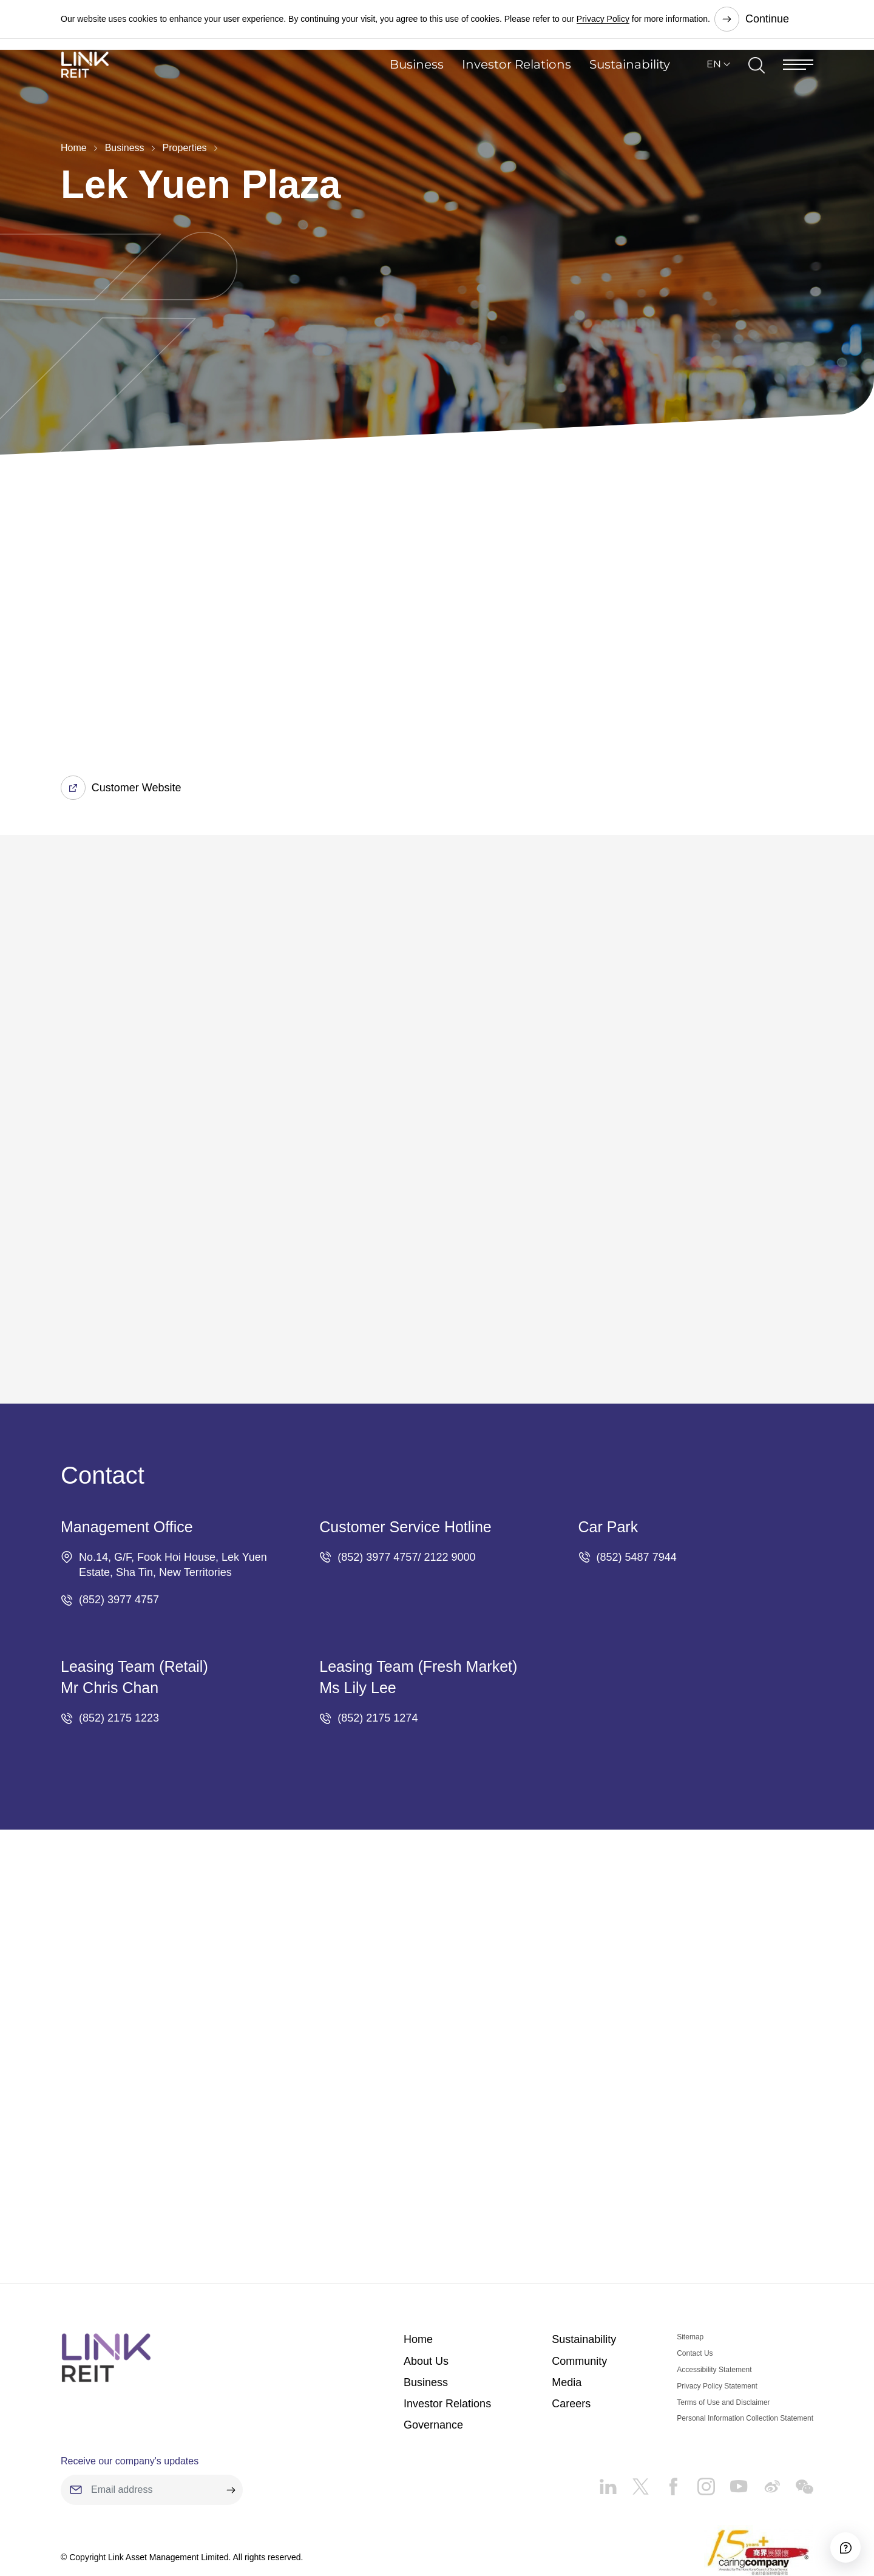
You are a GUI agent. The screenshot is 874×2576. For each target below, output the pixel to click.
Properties (185, 148)
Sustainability (629, 88)
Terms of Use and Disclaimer (723, 2340)
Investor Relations (516, 88)
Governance (433, 2362)
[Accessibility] (831, 2533)
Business (417, 88)
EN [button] (713, 87)
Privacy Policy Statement (717, 2323)
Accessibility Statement (714, 2307)
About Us (426, 2299)
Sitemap (690, 2275)
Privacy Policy (603, 18)
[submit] (230, 2428)
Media (566, 2320)
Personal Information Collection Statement (745, 2356)
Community (579, 2299)
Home (74, 148)
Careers (571, 2341)
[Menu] (798, 88)
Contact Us (695, 2291)
